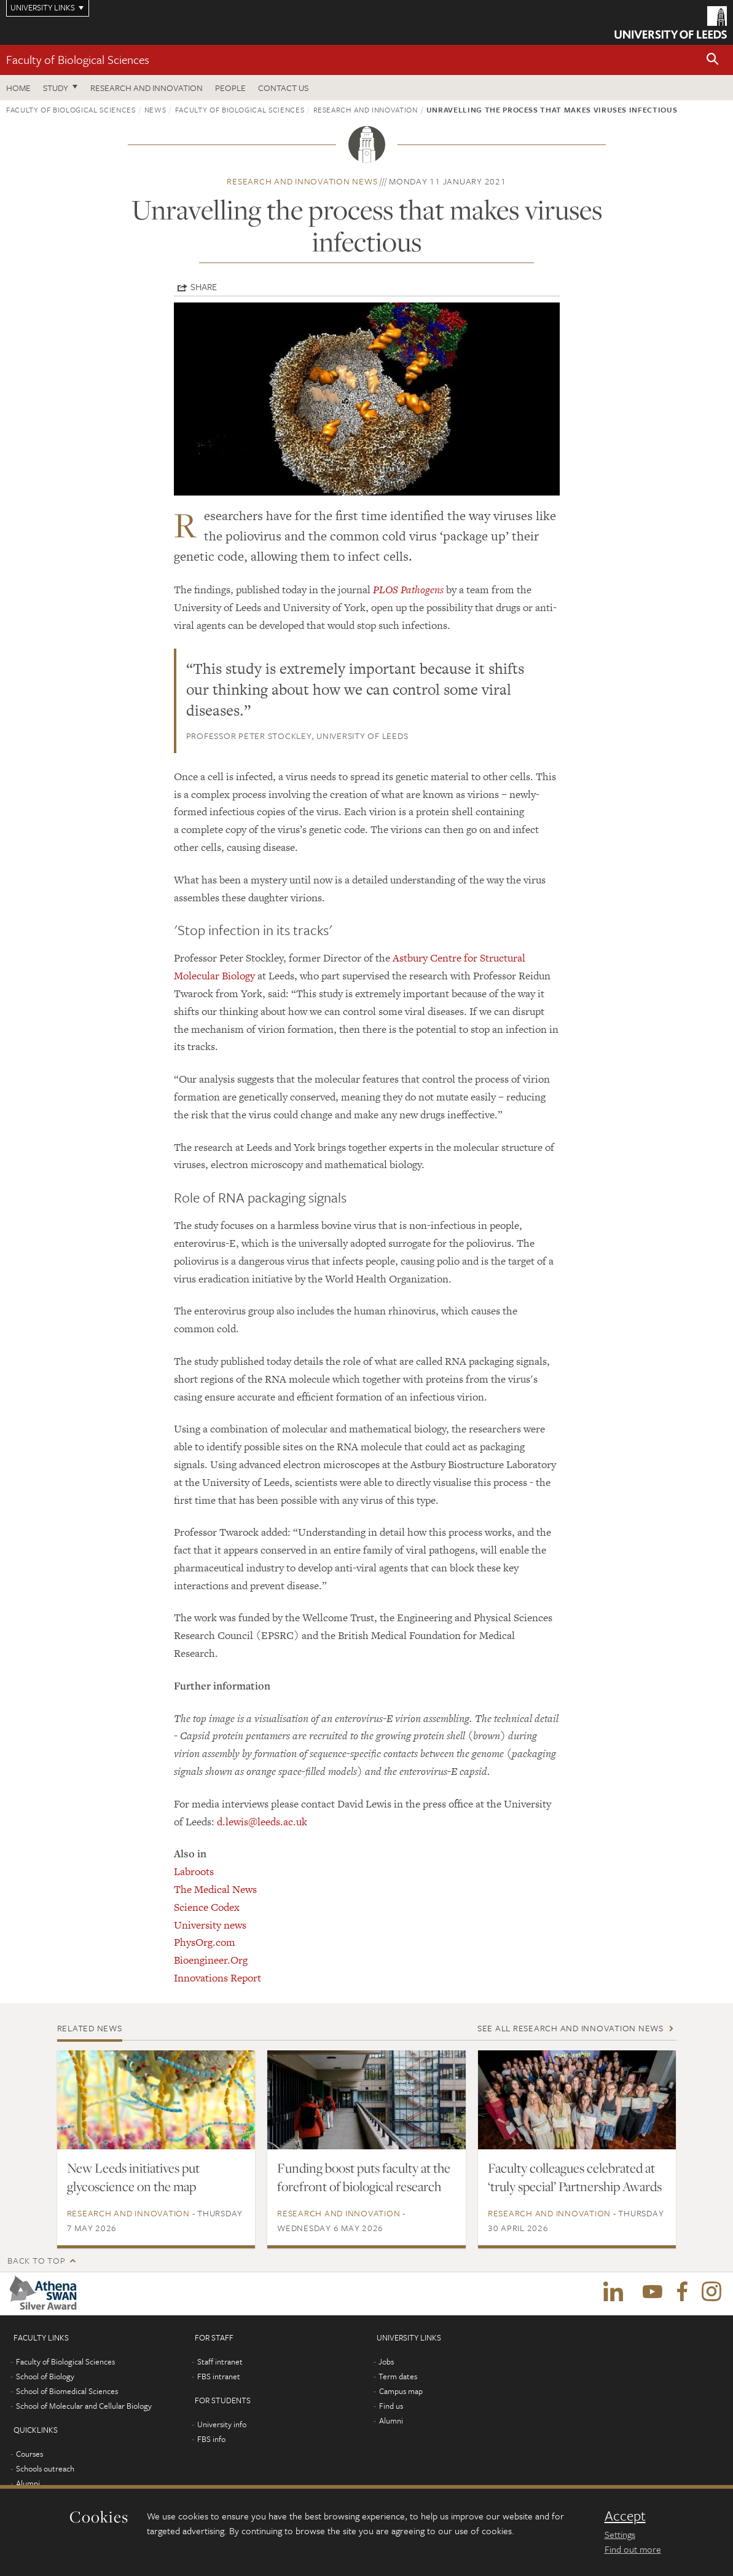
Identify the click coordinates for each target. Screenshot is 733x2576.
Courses (29, 2454)
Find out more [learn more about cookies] (633, 2549)
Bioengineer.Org (211, 1960)
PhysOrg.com (204, 1942)
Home (18, 87)
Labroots (194, 1871)
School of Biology (45, 2376)
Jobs (386, 2361)
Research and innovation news (302, 181)
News (155, 109)
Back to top (36, 2260)
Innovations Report (217, 1977)
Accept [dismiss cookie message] (625, 2515)
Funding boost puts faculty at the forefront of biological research (363, 2177)
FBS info (211, 2439)
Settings (620, 2534)
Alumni (28, 2483)
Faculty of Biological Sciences (77, 59)
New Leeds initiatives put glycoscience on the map (133, 2177)
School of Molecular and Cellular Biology (84, 2406)
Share (203, 286)
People (230, 87)
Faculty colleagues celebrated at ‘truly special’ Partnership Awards (575, 2177)
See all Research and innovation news (570, 2027)
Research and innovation (146, 87)
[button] (713, 60)
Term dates (397, 2376)
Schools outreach (45, 2468)
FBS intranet (218, 2376)
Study (55, 87)
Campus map (401, 2391)
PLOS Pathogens (408, 589)
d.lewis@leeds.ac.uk (262, 1821)
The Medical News (215, 1889)
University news (210, 1925)
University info (221, 2424)
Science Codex (207, 1907)
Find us (391, 2406)
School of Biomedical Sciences (67, 2391)
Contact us (283, 87)
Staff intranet (220, 2361)
